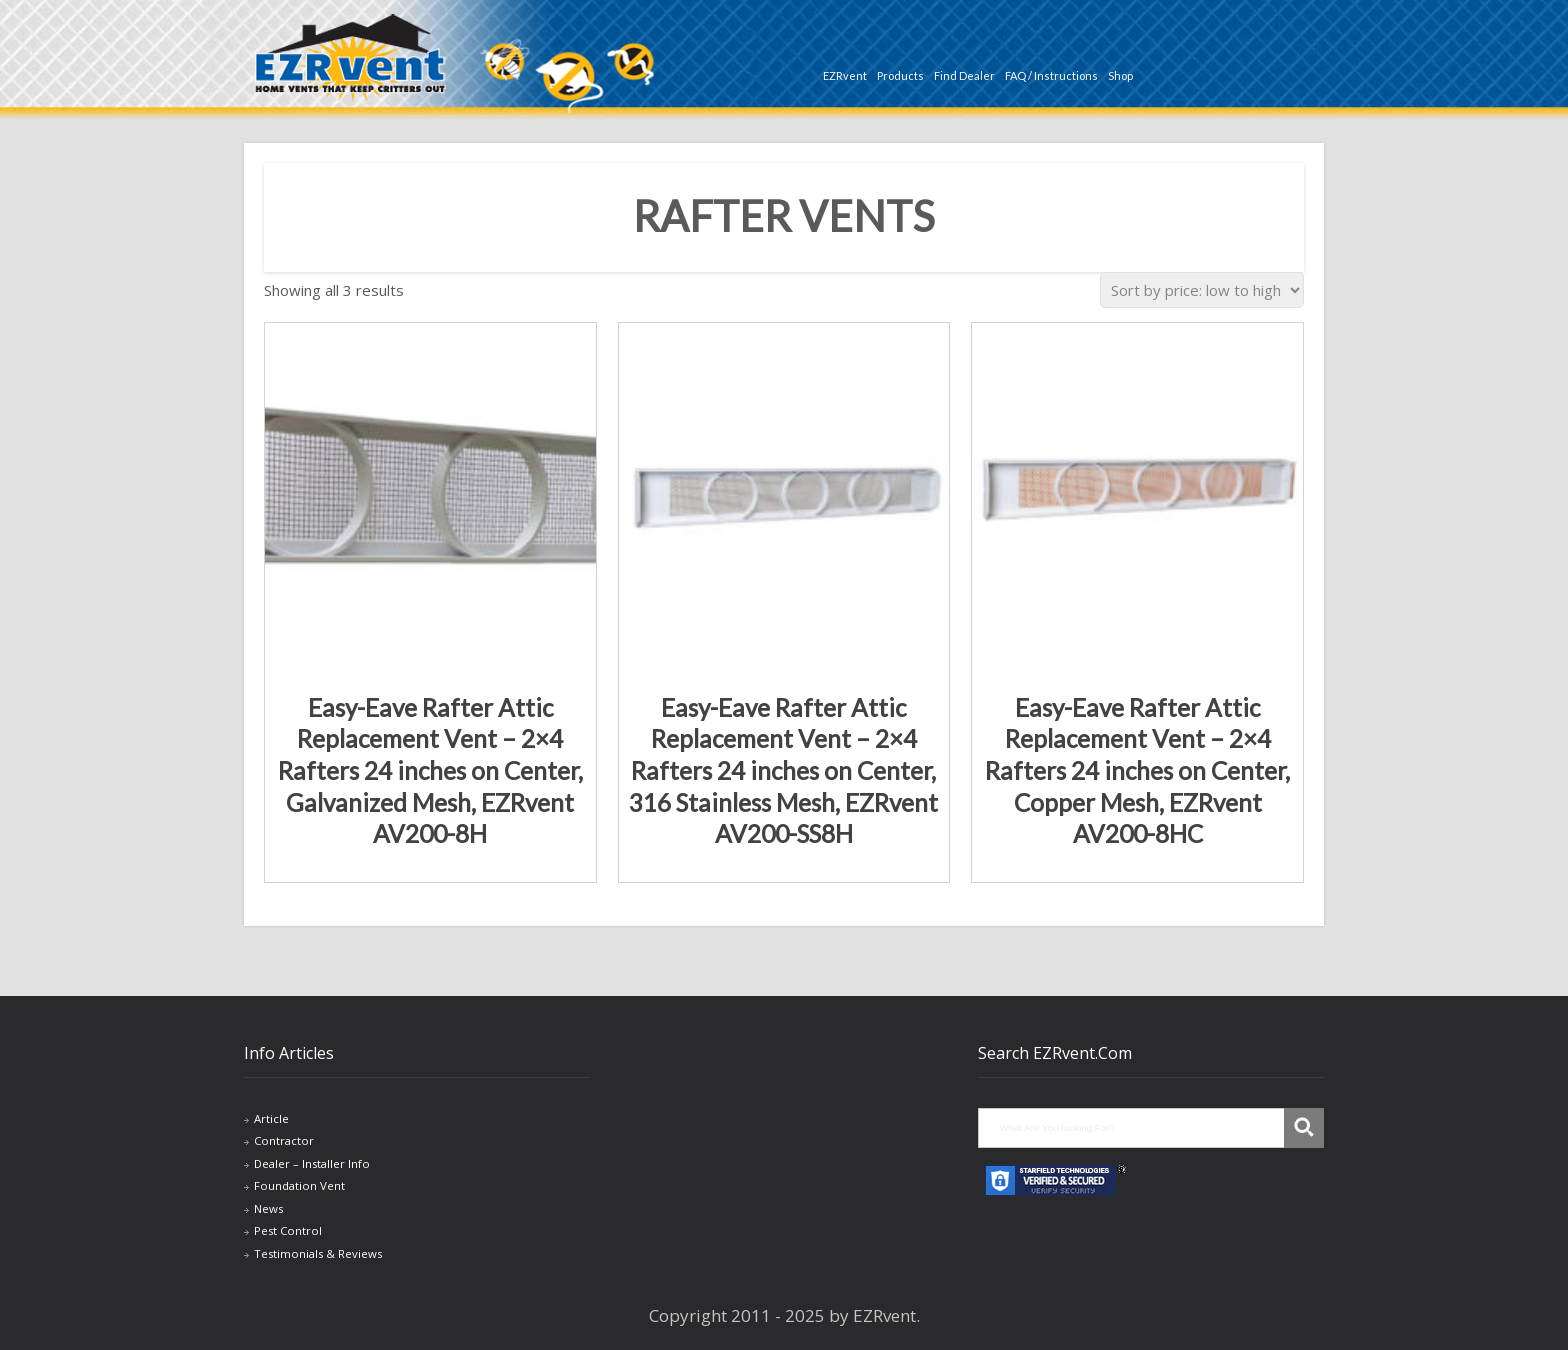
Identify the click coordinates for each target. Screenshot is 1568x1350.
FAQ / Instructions (1051, 75)
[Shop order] (1202, 290)
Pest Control (288, 1230)
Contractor (284, 1140)
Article (271, 1118)
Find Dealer (964, 75)
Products (900, 75)
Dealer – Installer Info (312, 1163)
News (268, 1208)
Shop (1120, 75)
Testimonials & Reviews (318, 1253)
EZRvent (845, 75)
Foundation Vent (299, 1185)
